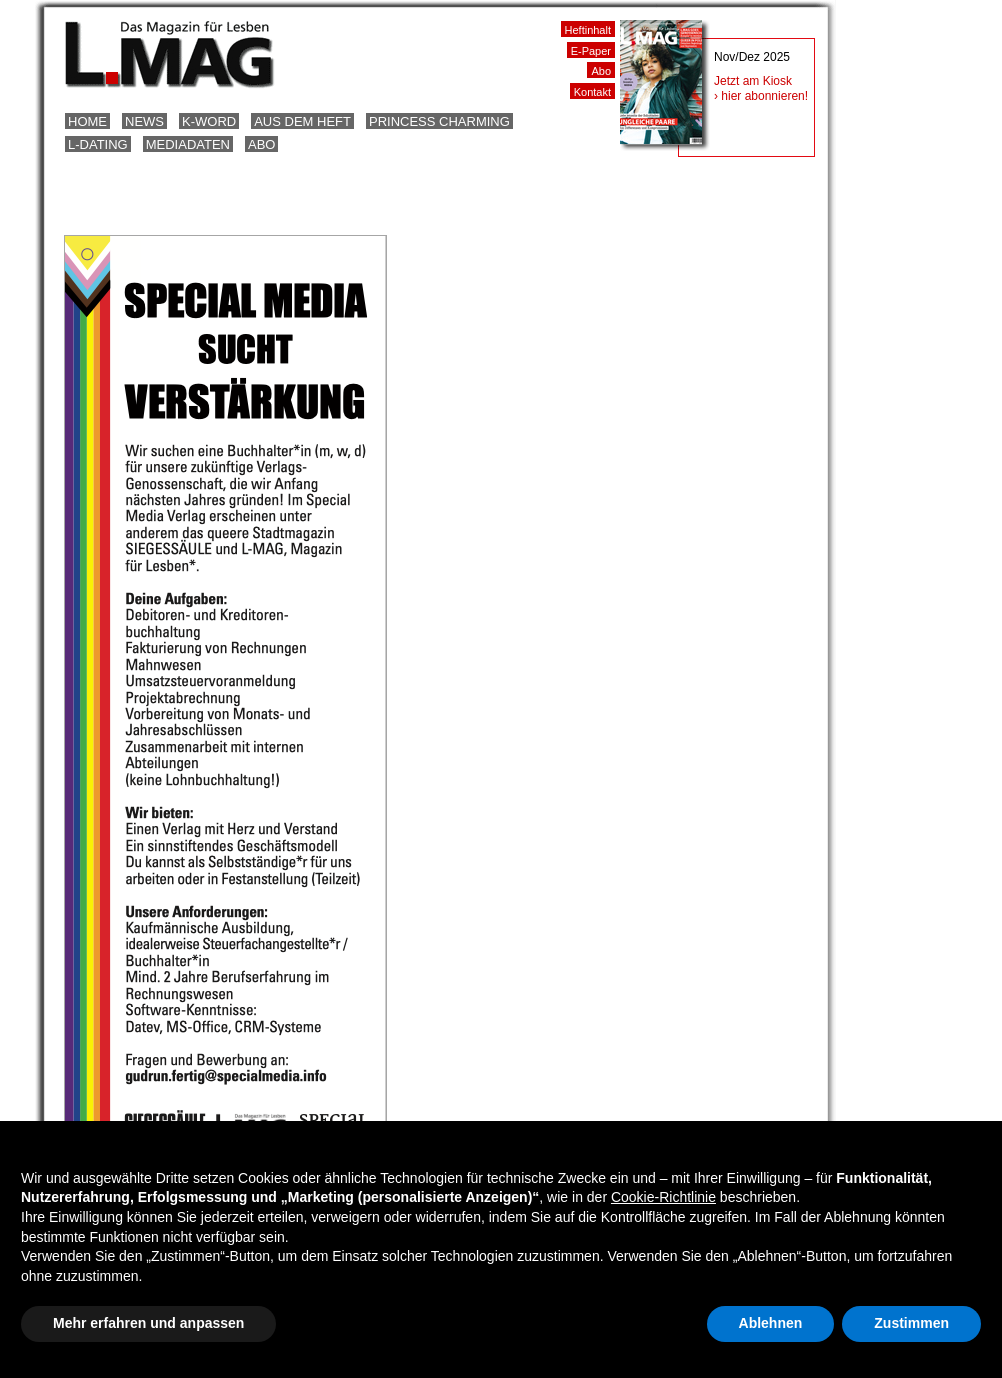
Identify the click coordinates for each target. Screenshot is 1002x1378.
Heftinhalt (588, 30)
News (144, 121)
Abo (261, 144)
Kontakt (592, 92)
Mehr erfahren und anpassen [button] (148, 1323)
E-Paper (591, 51)
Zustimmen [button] (911, 1323)
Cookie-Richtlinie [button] (663, 1197)
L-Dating (98, 144)
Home (87, 121)
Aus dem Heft (302, 121)
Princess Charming (439, 121)
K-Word (209, 121)
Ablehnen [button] (771, 1323)
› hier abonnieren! (761, 96)
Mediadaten (188, 144)
